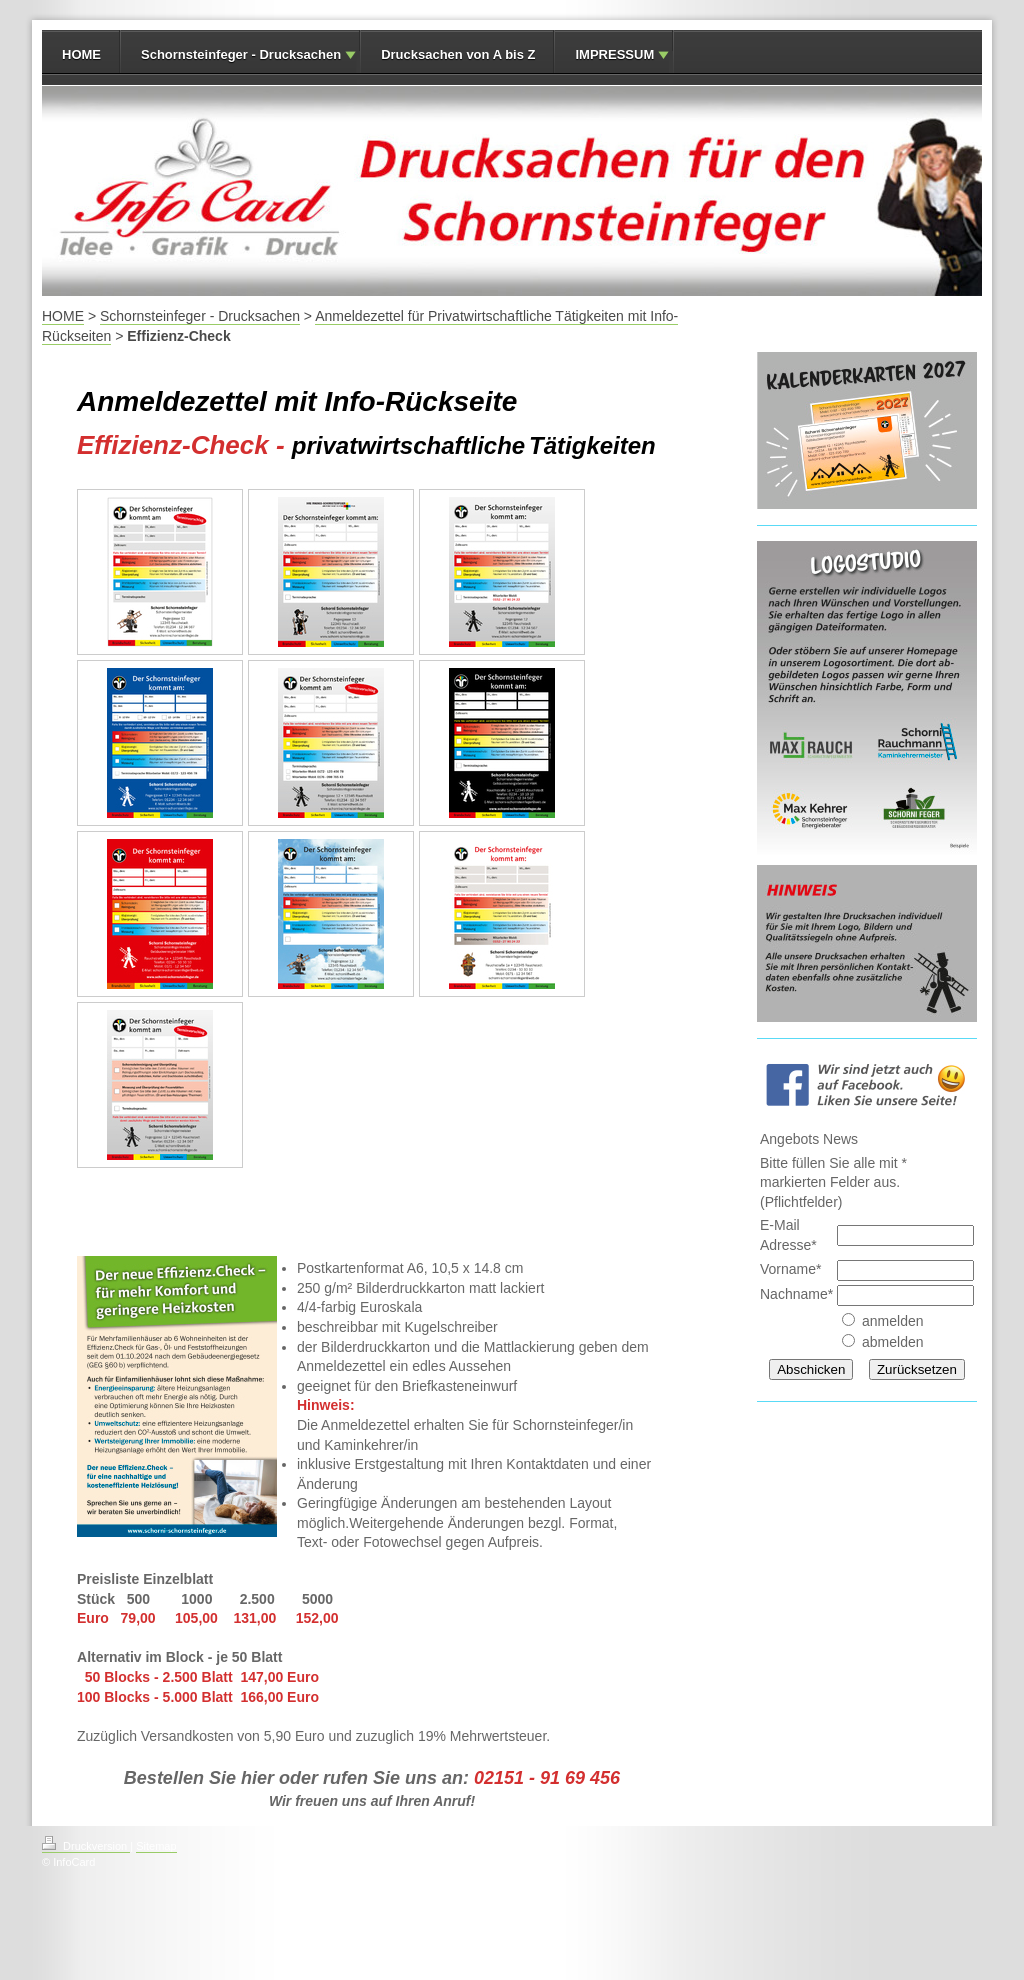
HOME (81, 54)
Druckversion (86, 1846)
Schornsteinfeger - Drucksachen (241, 54)
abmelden (893, 1342)
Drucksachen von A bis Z (458, 54)
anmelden (893, 1321)
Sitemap (156, 1846)
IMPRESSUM (614, 54)
